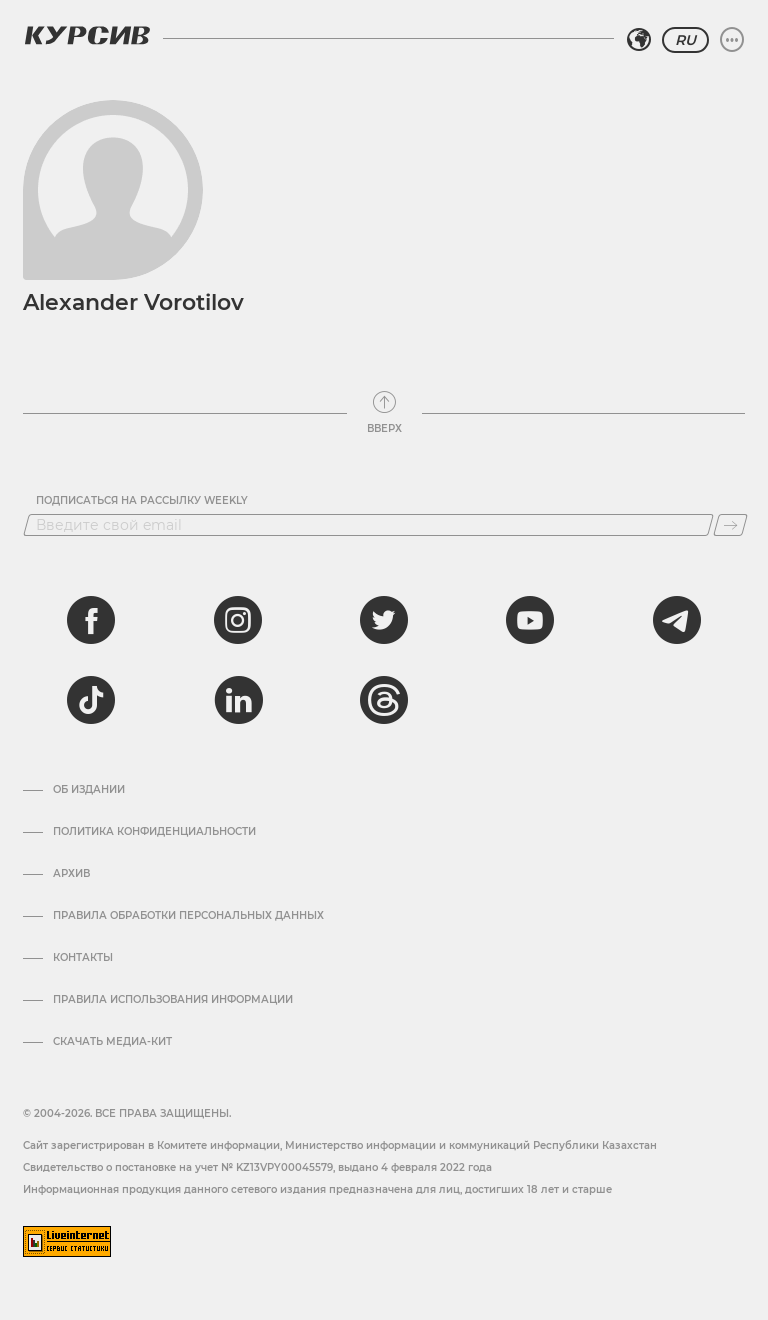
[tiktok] (91, 700)
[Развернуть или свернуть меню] (732, 40)
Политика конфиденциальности (154, 832)
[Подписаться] (730, 525)
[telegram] (677, 620)
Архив (71, 874)
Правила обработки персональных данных (188, 916)
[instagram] (238, 620)
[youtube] (530, 620)
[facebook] (91, 620)
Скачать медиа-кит (112, 1042)
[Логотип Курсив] (87, 35)
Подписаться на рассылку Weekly (142, 501)
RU (685, 40)
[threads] (384, 700)
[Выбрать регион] (639, 40)
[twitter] (384, 620)
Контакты (83, 958)
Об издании (89, 790)
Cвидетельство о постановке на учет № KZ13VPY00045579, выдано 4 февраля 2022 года (257, 1167)
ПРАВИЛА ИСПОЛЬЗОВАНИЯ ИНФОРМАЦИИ (173, 1000)
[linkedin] (238, 700)
